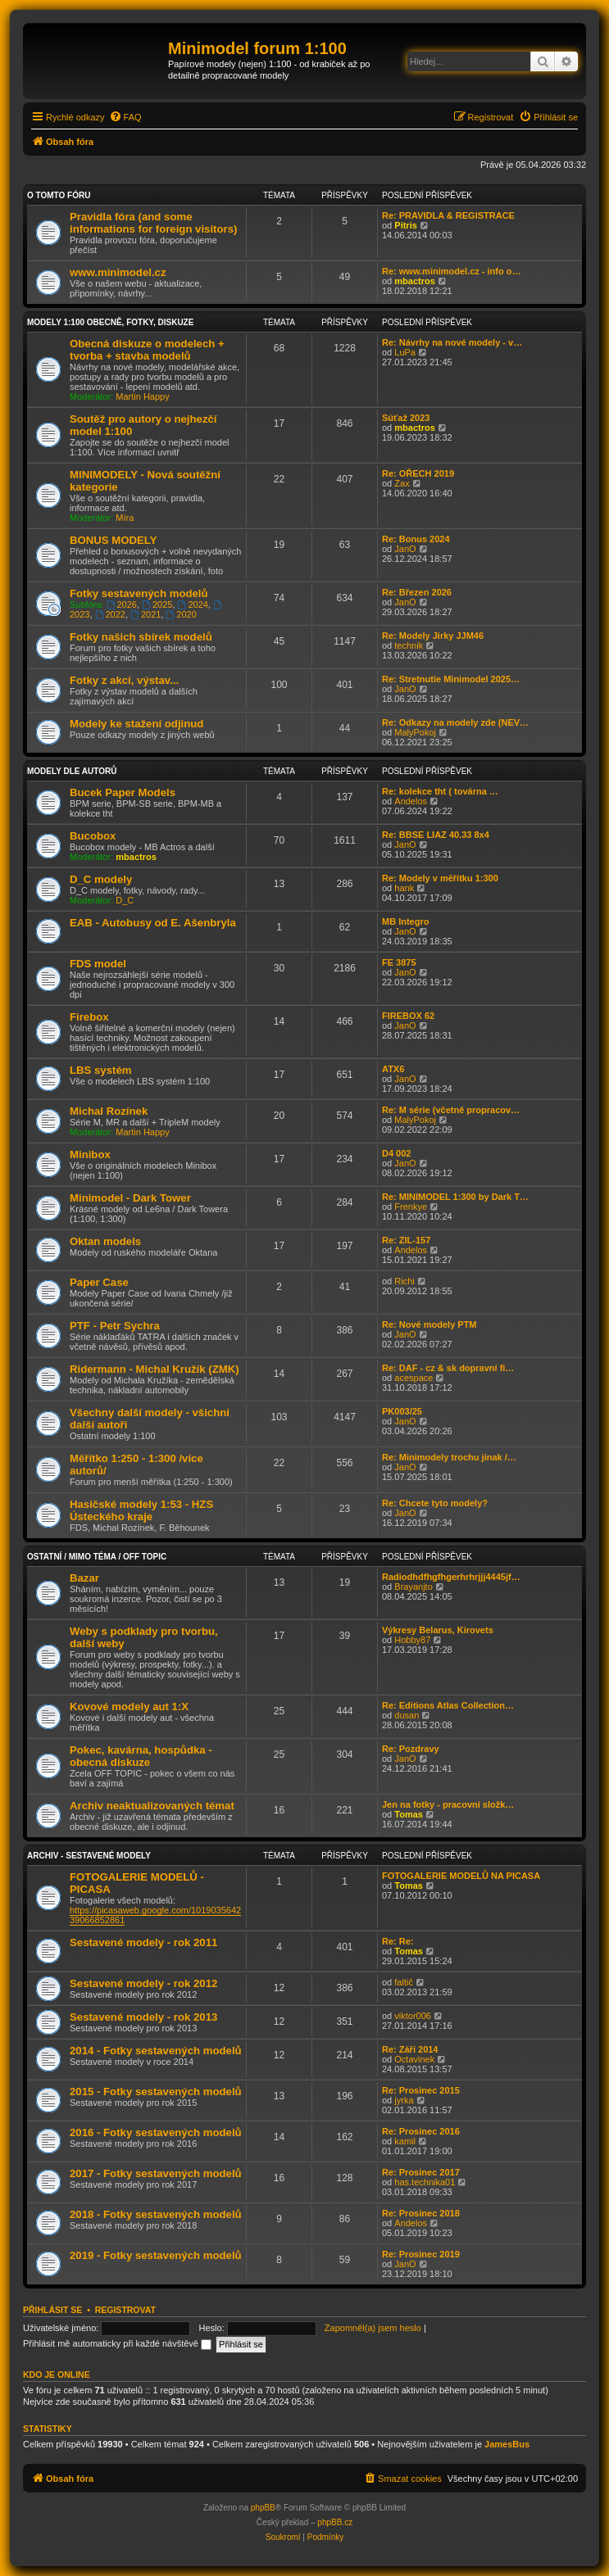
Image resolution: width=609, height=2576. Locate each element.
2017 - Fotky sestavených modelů (156, 2173)
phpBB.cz (334, 2522)
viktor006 (412, 2016)
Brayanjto (413, 1586)
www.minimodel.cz (118, 272)
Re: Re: (398, 1941)
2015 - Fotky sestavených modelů (156, 2091)
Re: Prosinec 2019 (421, 2254)
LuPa (405, 352)
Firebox (89, 1017)
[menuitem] (125, 117)
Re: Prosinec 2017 (421, 2172)
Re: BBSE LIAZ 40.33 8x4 (435, 835)
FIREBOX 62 (408, 1016)
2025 (157, 604)
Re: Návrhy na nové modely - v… (452, 342)
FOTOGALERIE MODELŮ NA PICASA (461, 1876)
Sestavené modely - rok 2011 (143, 1942)
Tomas (408, 1814)
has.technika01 (424, 2182)
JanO (405, 549)
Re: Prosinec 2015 (421, 2090)
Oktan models (105, 1241)
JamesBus (506, 2444)
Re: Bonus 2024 (416, 539)
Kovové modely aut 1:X (129, 1706)
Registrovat (125, 2310)
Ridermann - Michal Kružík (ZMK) (154, 1369)
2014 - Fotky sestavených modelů (156, 2050)
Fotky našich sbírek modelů (141, 637)
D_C (125, 900)
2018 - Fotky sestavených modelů (156, 2214)
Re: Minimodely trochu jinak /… (449, 1457)
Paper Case (99, 1282)
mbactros (414, 281)
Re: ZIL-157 (406, 1240)
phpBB (263, 2507)
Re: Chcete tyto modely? (435, 1503)
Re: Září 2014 (410, 2049)
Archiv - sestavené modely (89, 1855)
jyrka (403, 2100)
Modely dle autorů (71, 771)
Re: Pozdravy (410, 1749)
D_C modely (101, 879)
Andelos (410, 801)
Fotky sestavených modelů (139, 593)
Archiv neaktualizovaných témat (152, 1806)
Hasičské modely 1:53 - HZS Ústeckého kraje (141, 1510)
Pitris (405, 225)
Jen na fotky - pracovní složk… (448, 1804)
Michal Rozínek (109, 1111)
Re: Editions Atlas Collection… (448, 1705)
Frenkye (410, 1206)
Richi (404, 1281)
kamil (405, 2141)
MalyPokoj (415, 732)
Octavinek (414, 2059)
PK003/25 (402, 1411)
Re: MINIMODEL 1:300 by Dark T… (455, 1197)
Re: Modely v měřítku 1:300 (440, 878)
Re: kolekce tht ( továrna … (440, 791)
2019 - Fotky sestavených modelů (156, 2255)
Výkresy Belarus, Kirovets (437, 1630)
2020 (181, 614)
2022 (110, 614)
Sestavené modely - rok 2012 (143, 1983)
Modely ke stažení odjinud (136, 724)
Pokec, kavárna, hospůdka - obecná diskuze (141, 1756)
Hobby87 (412, 1640)
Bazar (84, 1578)
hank (404, 888)
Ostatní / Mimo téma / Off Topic (96, 1556)
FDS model (98, 964)
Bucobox (93, 836)
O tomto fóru (58, 195)
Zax (401, 483)
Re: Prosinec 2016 (421, 2131)
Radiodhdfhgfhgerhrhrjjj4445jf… (451, 1577)
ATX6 (393, 1069)
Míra (125, 518)
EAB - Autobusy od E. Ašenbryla (153, 923)
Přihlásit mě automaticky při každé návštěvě (117, 2343)
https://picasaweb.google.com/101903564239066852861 (155, 1915)
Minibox (90, 1154)
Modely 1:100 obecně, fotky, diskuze (110, 322)
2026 (122, 604)
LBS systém (101, 1070)
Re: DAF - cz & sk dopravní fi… (448, 1368)
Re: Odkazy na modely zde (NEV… (455, 722)
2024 (193, 604)
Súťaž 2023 (405, 418)
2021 (145, 614)
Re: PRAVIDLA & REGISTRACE (448, 215)
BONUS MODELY (113, 540)
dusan (406, 1715)
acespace (413, 1378)
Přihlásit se (52, 2310)
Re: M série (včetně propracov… (451, 1110)
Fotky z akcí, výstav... (124, 680)
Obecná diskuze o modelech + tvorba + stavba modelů (147, 349)
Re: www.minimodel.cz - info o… (451, 271)
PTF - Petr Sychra (115, 1326)
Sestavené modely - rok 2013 (143, 2017)
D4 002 (396, 1153)
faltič (403, 1982)
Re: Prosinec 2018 (421, 2213)
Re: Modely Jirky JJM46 (433, 636)
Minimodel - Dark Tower (130, 1198)
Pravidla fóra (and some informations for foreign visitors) (153, 223)
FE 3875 (399, 962)
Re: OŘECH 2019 (418, 473)
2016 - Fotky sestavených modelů (156, 2132)
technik (408, 645)
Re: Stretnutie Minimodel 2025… (451, 679)
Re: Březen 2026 (417, 592)
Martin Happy (142, 396)
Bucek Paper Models (122, 792)
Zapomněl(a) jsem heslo (373, 2328)
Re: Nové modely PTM (429, 1324)
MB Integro (405, 921)
